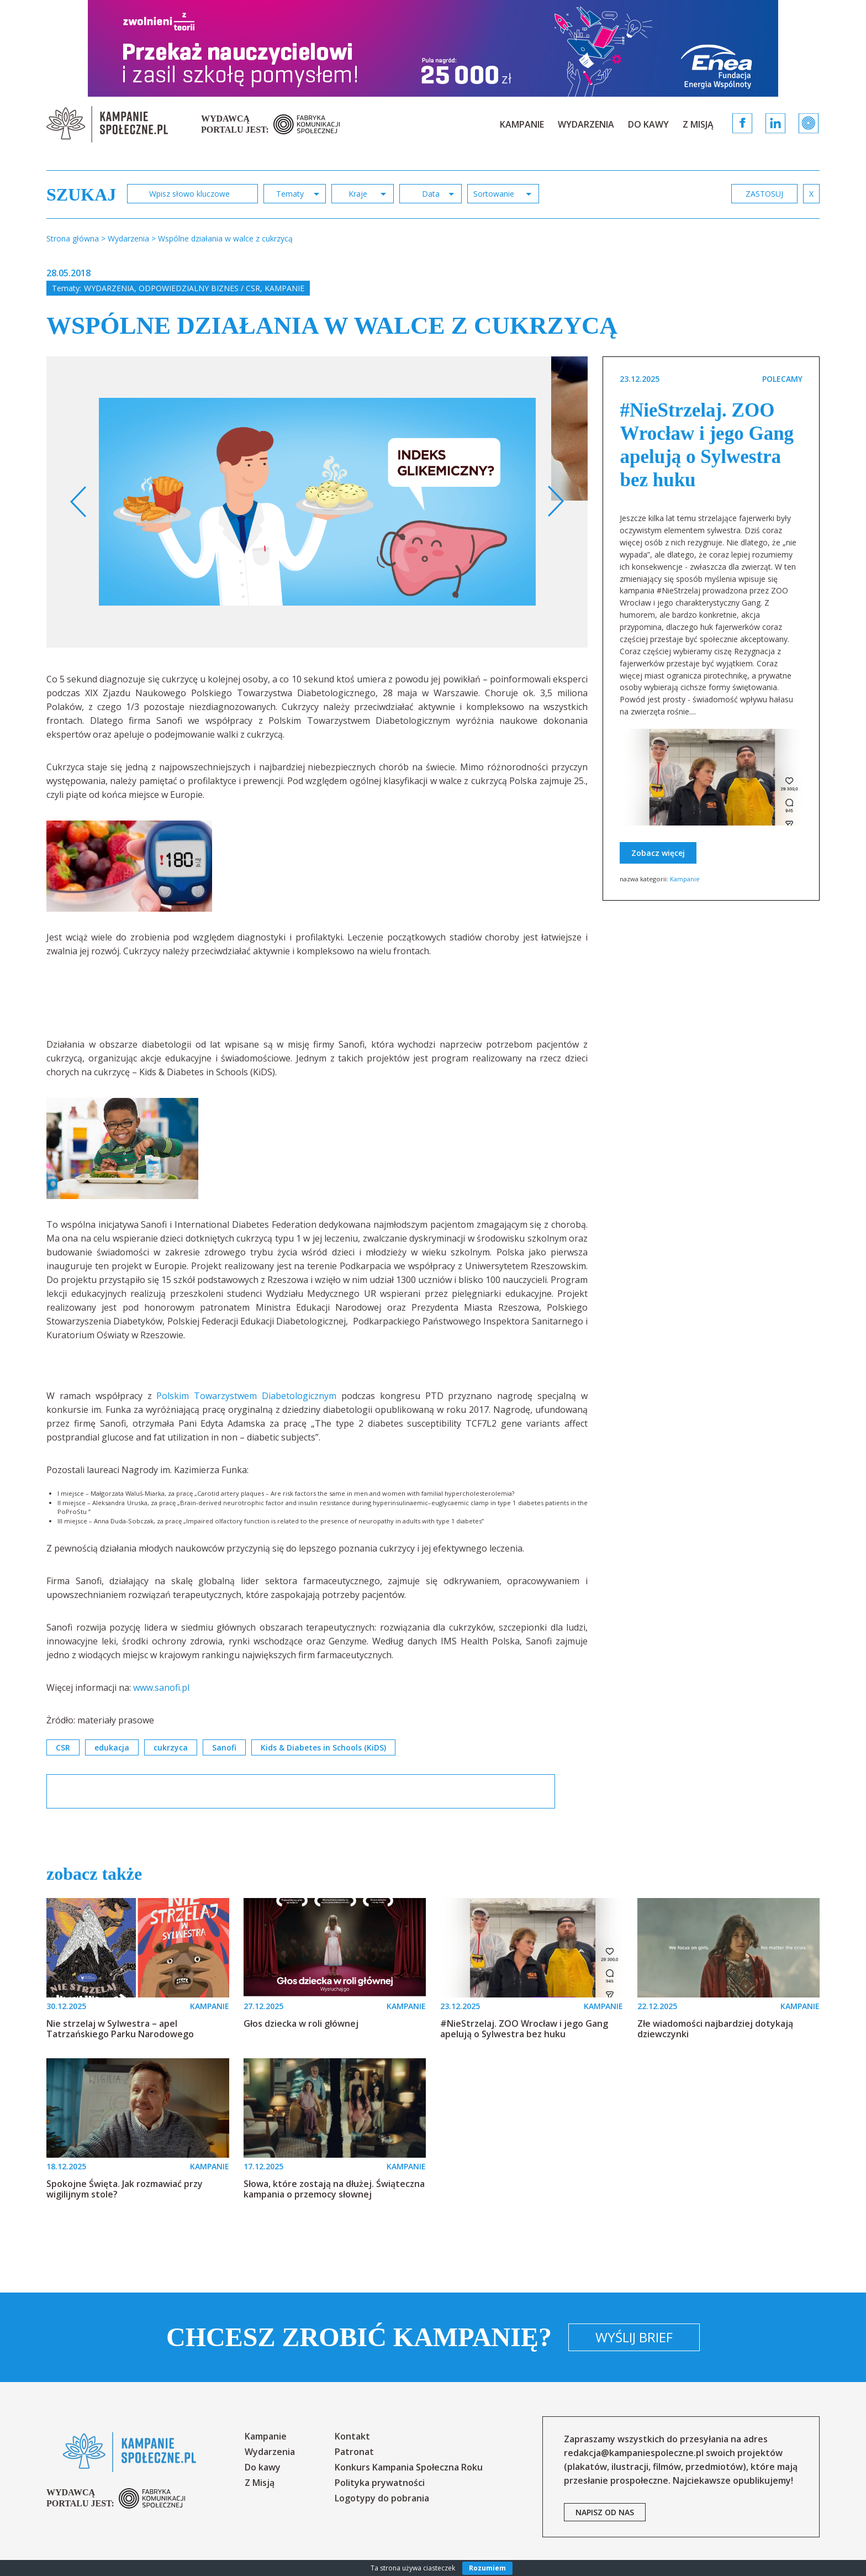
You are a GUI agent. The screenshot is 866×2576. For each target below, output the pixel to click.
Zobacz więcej (658, 853)
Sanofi (224, 1747)
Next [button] (555, 502)
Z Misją (698, 124)
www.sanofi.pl (161, 1687)
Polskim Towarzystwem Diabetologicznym (248, 1396)
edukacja (111, 1747)
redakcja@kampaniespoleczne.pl (634, 2453)
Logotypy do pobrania (382, 2498)
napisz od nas (604, 2512)
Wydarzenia (586, 124)
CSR (63, 1747)
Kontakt (352, 2436)
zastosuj (764, 193)
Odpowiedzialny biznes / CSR (199, 288)
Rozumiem (487, 2568)
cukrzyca (171, 1747)
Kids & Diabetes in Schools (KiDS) (323, 1747)
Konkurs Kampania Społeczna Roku (409, 2467)
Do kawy (648, 124)
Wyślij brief (634, 2337)
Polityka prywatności (380, 2483)
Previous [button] (78, 502)
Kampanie (522, 124)
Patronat (354, 2452)
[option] (317, 502)
